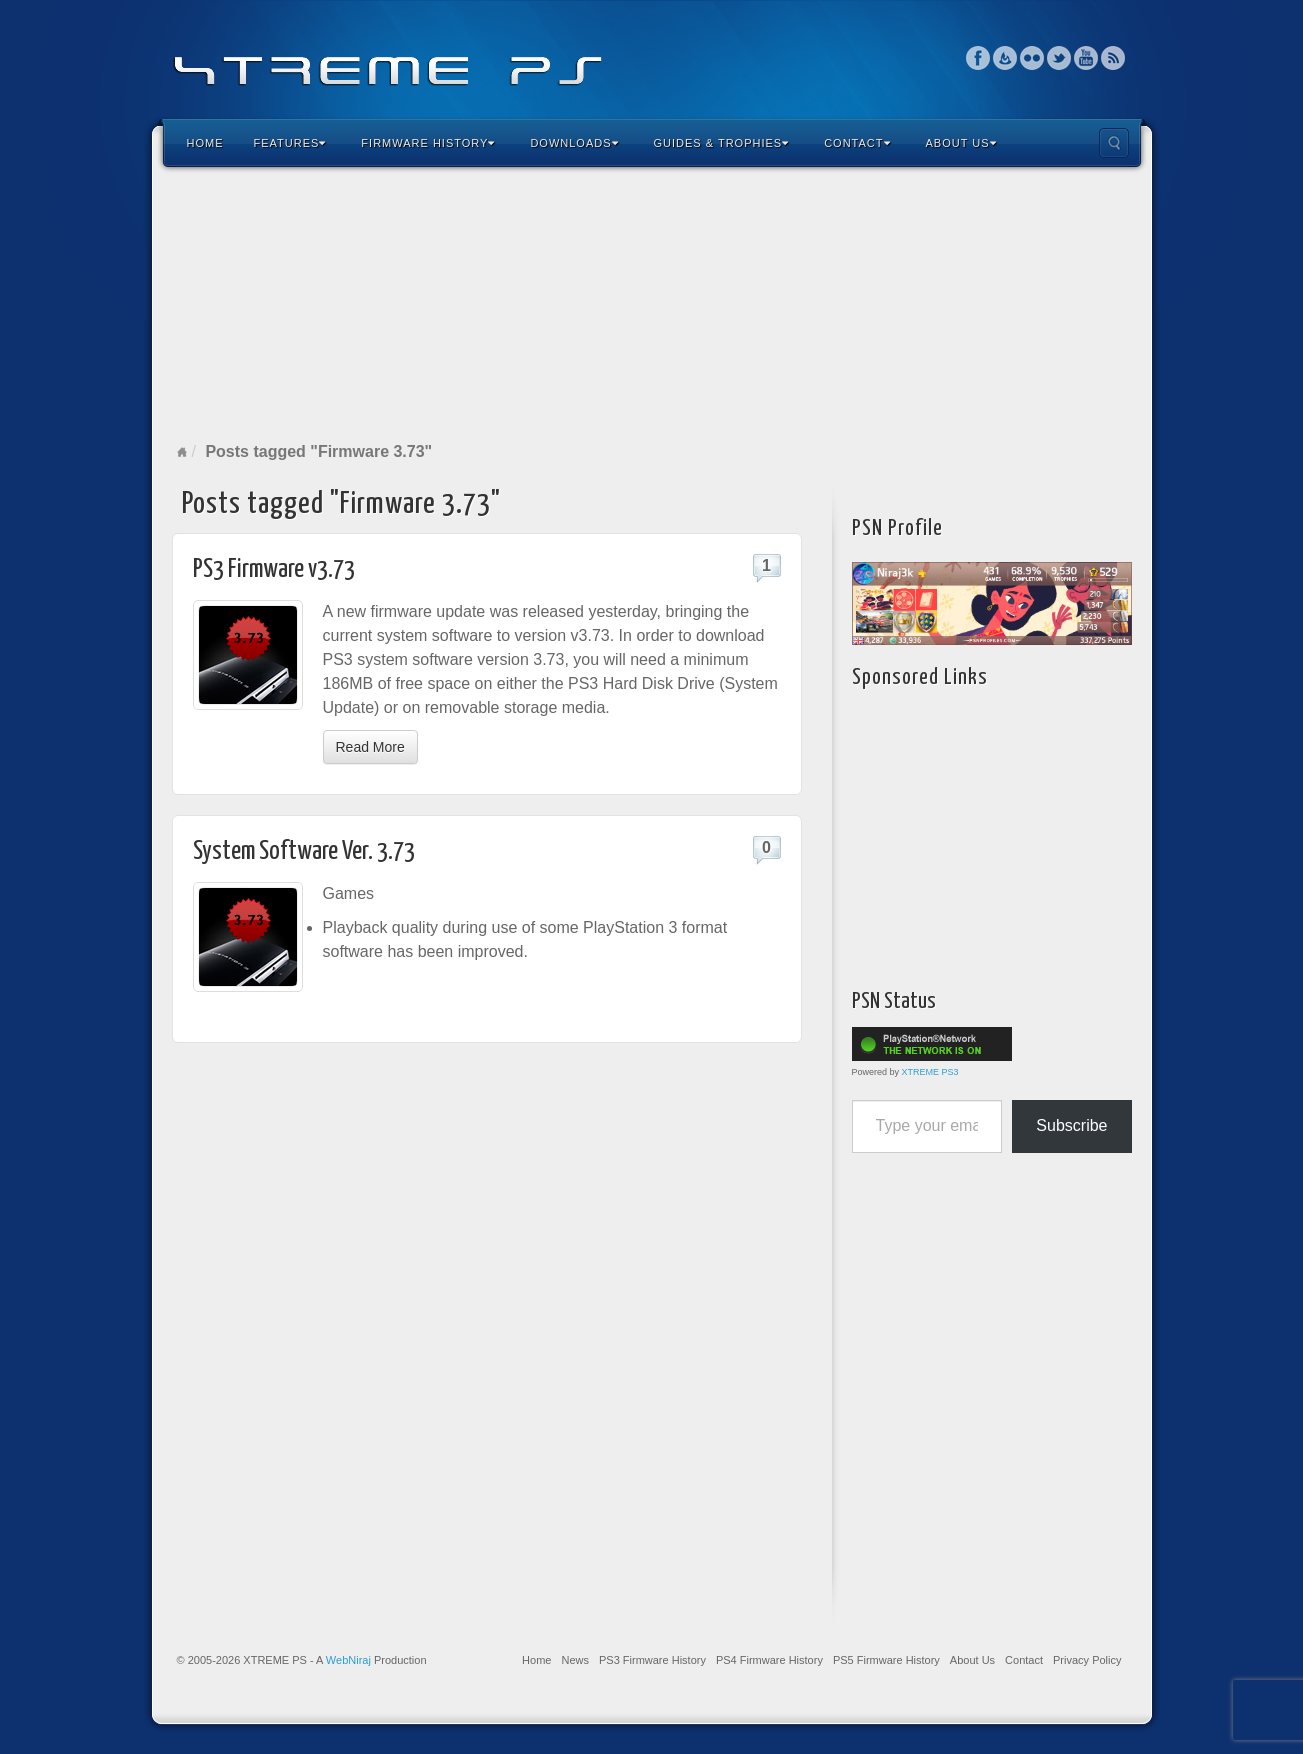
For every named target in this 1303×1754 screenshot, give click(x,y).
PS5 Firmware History (886, 1660)
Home (205, 143)
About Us (961, 143)
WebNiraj (348, 1660)
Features (290, 143)
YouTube (1086, 58)
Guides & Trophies (722, 143)
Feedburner (1005, 58)
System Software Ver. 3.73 (304, 851)
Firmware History (428, 143)
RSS (1113, 58)
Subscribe (1071, 1125)
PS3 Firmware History (652, 1660)
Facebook (978, 58)
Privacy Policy (1087, 1660)
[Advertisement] (652, 304)
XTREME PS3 (930, 1072)
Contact (857, 143)
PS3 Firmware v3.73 (274, 569)
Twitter (1059, 58)
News (575, 1660)
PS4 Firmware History (769, 1660)
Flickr (1032, 58)
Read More (370, 747)
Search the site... (1114, 143)
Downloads (574, 143)
